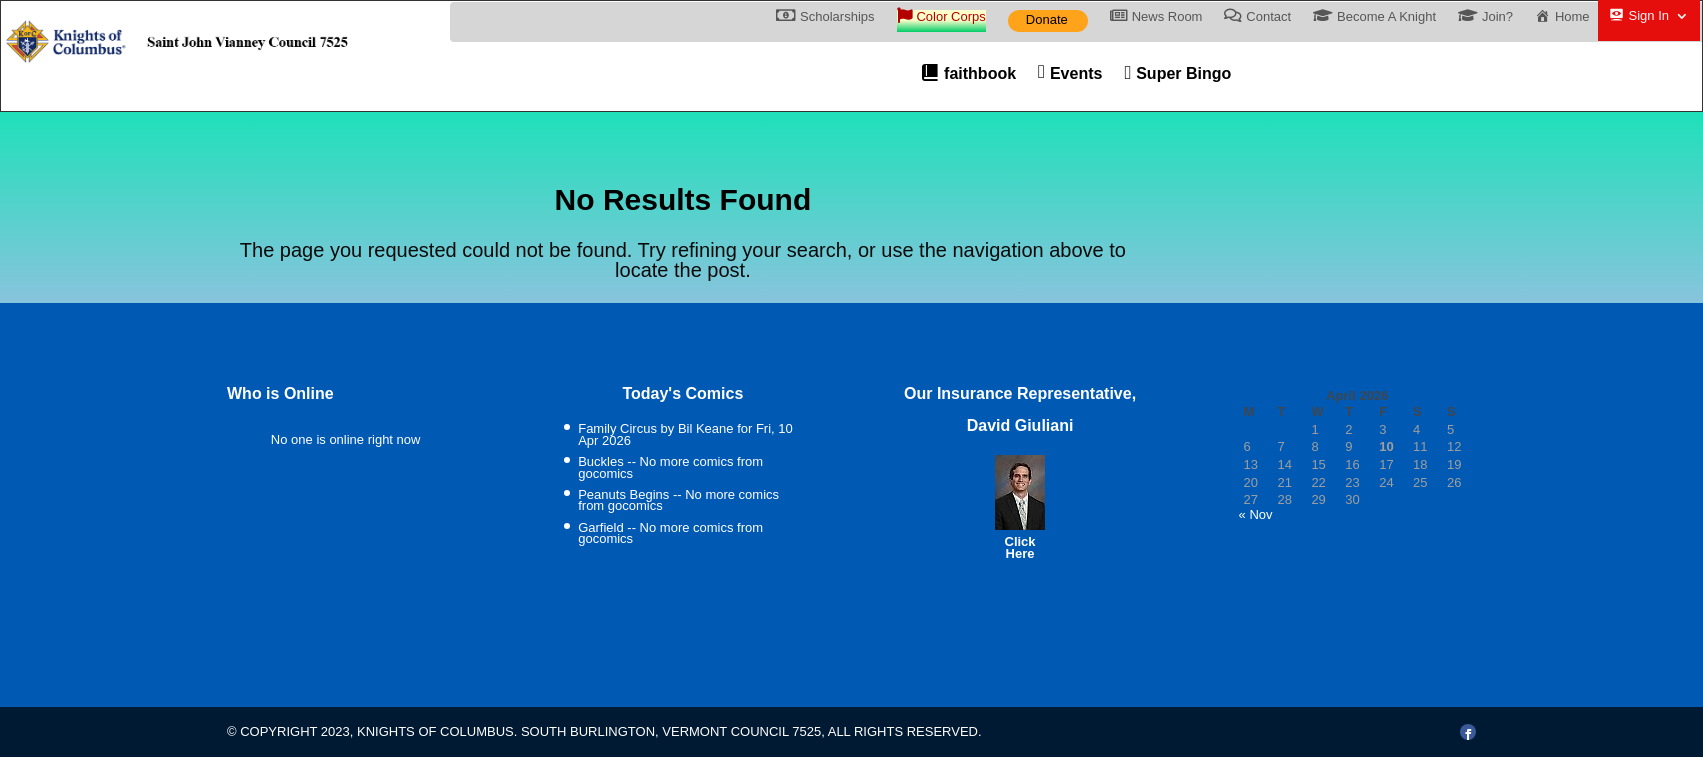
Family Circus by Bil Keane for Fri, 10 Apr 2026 (685, 434)
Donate (1047, 19)
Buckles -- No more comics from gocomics (670, 467)
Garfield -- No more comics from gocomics (670, 533)
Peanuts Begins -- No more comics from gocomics (678, 500)
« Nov (1256, 514)
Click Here (1020, 547)
